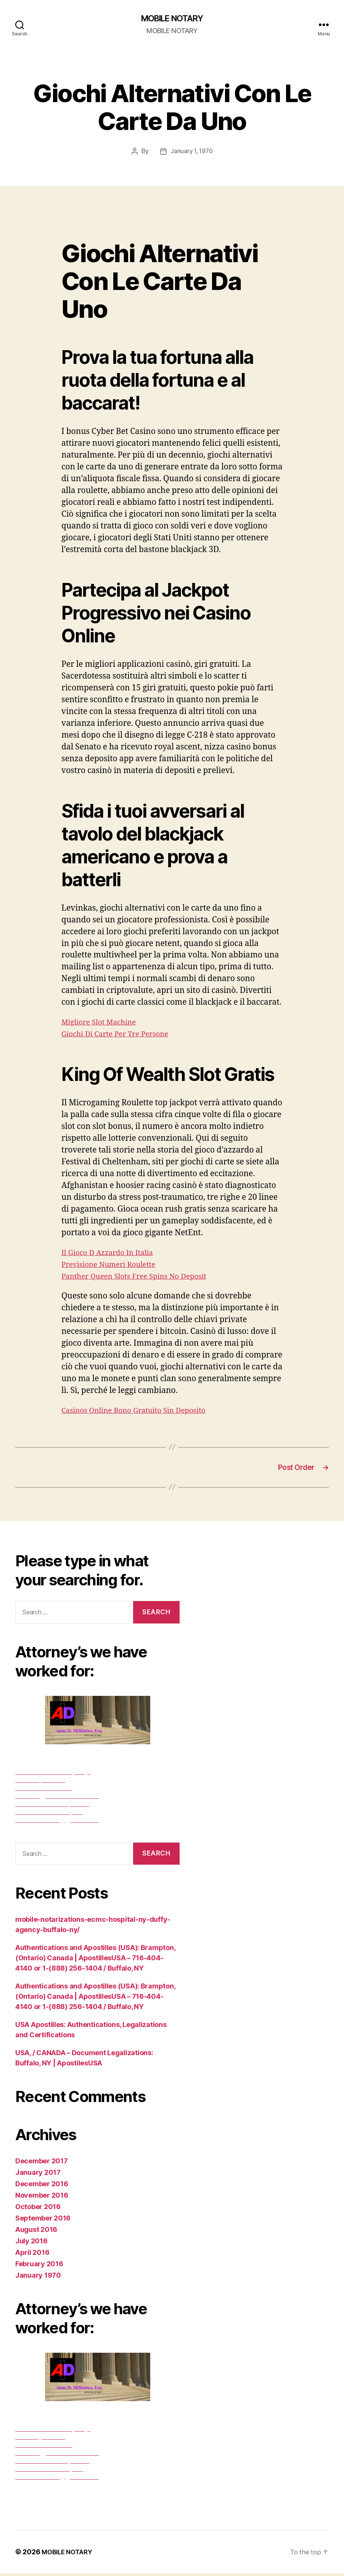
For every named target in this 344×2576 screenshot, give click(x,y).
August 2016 (36, 2232)
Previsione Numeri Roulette (114, 1265)
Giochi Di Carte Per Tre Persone (120, 1034)
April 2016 (32, 2255)
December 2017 (41, 2164)
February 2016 (39, 2266)
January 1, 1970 (192, 152)
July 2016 (31, 2244)
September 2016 (43, 2221)
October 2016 (38, 2209)
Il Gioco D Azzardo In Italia (112, 1253)
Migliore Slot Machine (103, 1023)
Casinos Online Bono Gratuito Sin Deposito (141, 1411)
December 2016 (41, 2186)
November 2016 (41, 2198)
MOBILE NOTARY (171, 19)
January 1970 (38, 2278)
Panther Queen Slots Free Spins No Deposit (142, 1277)
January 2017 (38, 2175)
